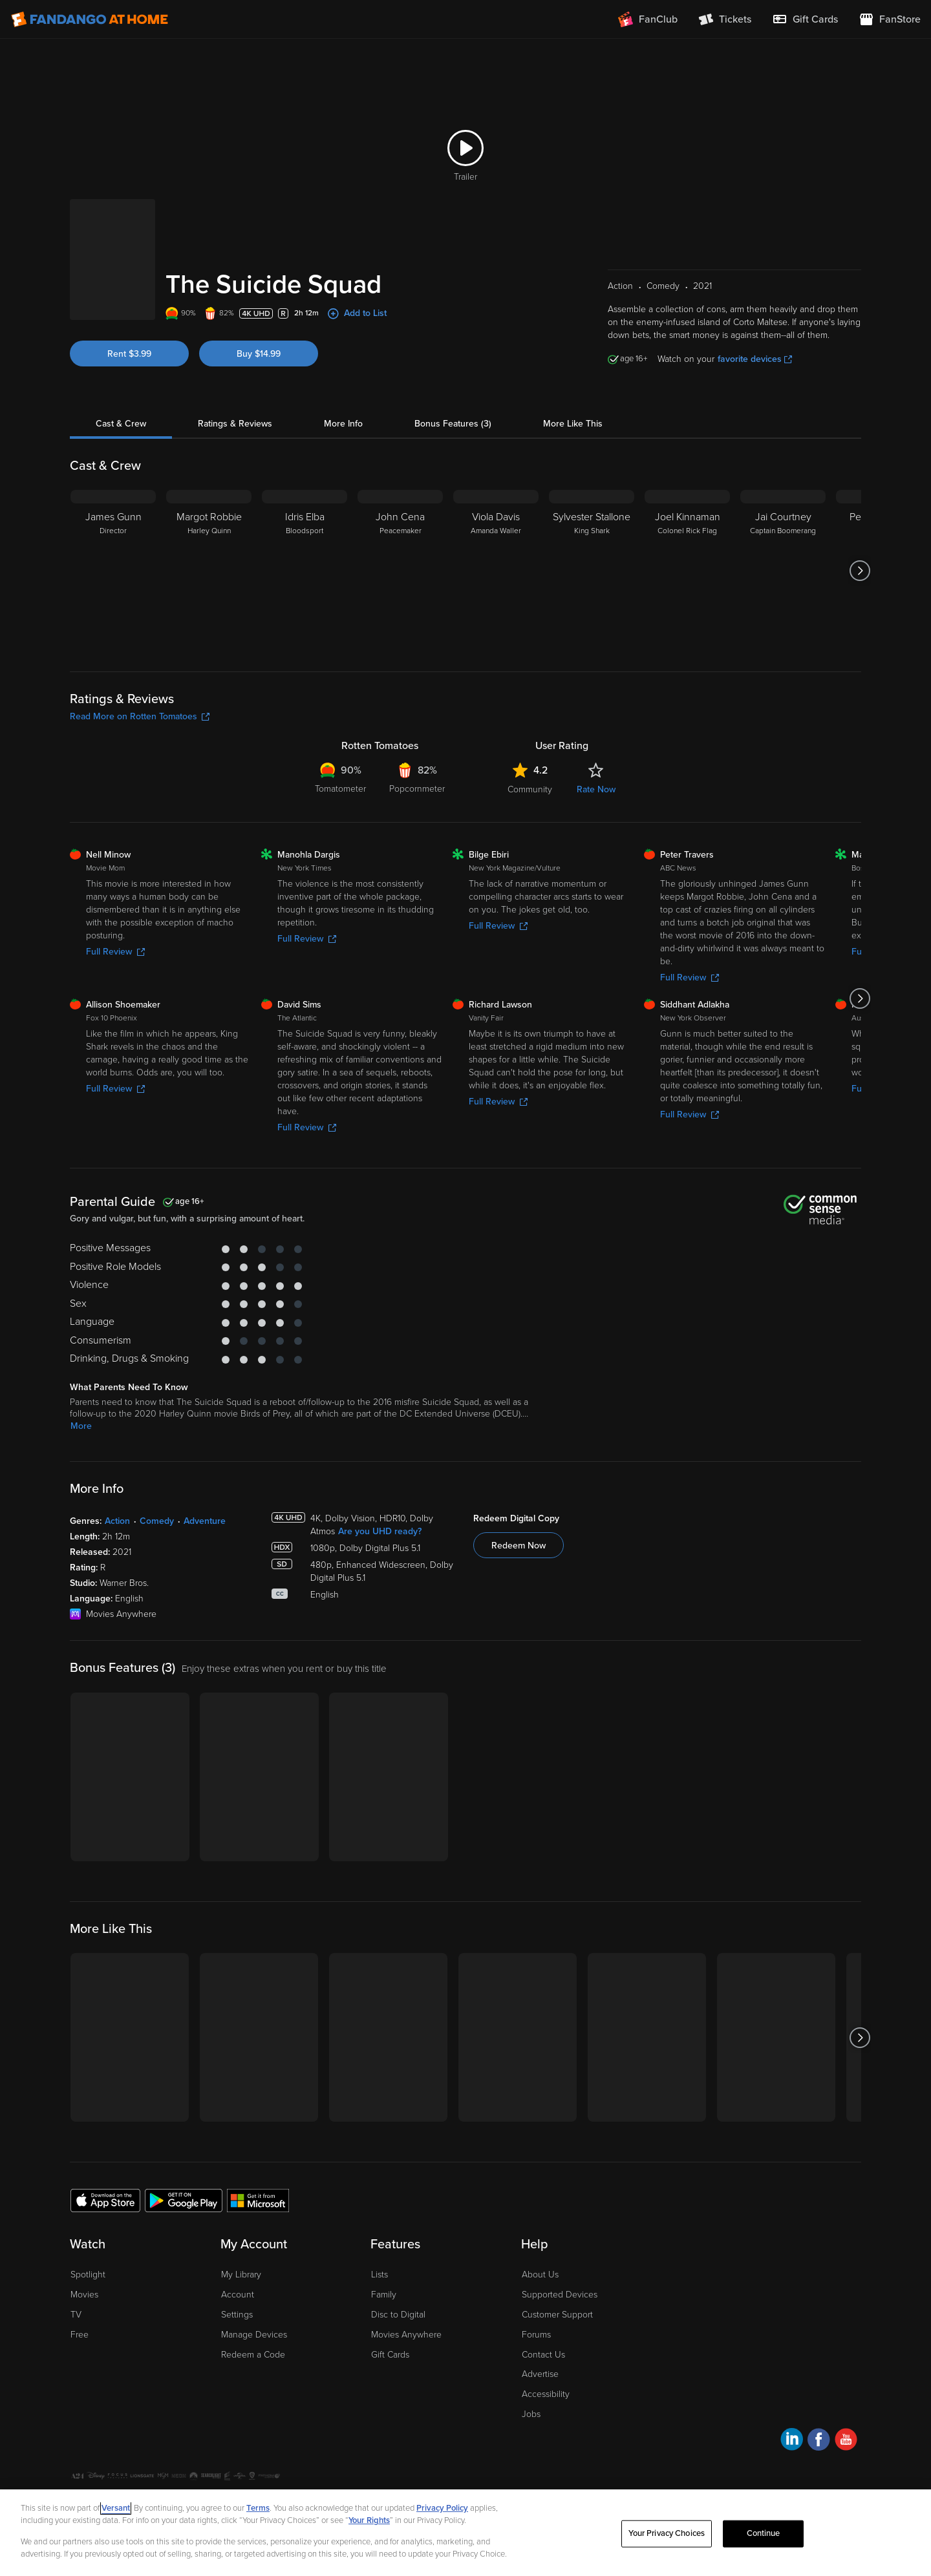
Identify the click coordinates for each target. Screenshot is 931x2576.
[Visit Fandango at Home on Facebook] (819, 2441)
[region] (465, 2532)
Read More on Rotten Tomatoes (139, 716)
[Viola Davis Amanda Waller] (496, 570)
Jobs (531, 2414)
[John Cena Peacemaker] (400, 570)
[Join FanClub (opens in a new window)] (647, 19)
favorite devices (755, 359)
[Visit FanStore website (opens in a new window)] (889, 19)
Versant (116, 2508)
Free (79, 2334)
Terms (258, 2508)
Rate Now (596, 789)
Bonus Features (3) (452, 423)
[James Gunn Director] (113, 570)
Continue (763, 2533)
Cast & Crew (121, 423)
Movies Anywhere (406, 2334)
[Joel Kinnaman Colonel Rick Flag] (687, 570)
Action (117, 1520)
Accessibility (546, 2394)
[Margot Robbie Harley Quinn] (209, 570)
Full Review (115, 951)
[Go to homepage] (89, 19)
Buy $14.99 (259, 353)
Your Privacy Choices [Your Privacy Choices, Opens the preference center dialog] (666, 2533)
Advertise (540, 2374)
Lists (379, 2274)
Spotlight (87, 2274)
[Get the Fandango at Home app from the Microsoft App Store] (258, 2200)
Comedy (157, 1520)
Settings (237, 2314)
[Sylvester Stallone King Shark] (591, 570)
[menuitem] (805, 19)
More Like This (573, 423)
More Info (343, 423)
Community (530, 789)
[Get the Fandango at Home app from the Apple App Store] (105, 2200)
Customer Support (557, 2314)
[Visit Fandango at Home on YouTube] (846, 2441)
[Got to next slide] (860, 570)
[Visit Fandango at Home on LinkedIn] (792, 2441)
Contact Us (543, 2354)
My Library (241, 2274)
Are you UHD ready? (380, 1531)
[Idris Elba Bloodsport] (304, 570)
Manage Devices (254, 2334)
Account (237, 2294)
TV (75, 2314)
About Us (540, 2274)
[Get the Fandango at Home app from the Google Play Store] (183, 2200)
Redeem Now (518, 1545)
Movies (84, 2294)
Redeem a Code (253, 2354)
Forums (536, 2334)
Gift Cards (390, 2354)
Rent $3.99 (129, 353)
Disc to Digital (398, 2314)
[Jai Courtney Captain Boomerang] (783, 570)
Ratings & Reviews (235, 423)
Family (383, 2294)
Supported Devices (559, 2294)
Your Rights (369, 2520)
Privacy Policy (442, 2508)
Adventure (205, 1520)
